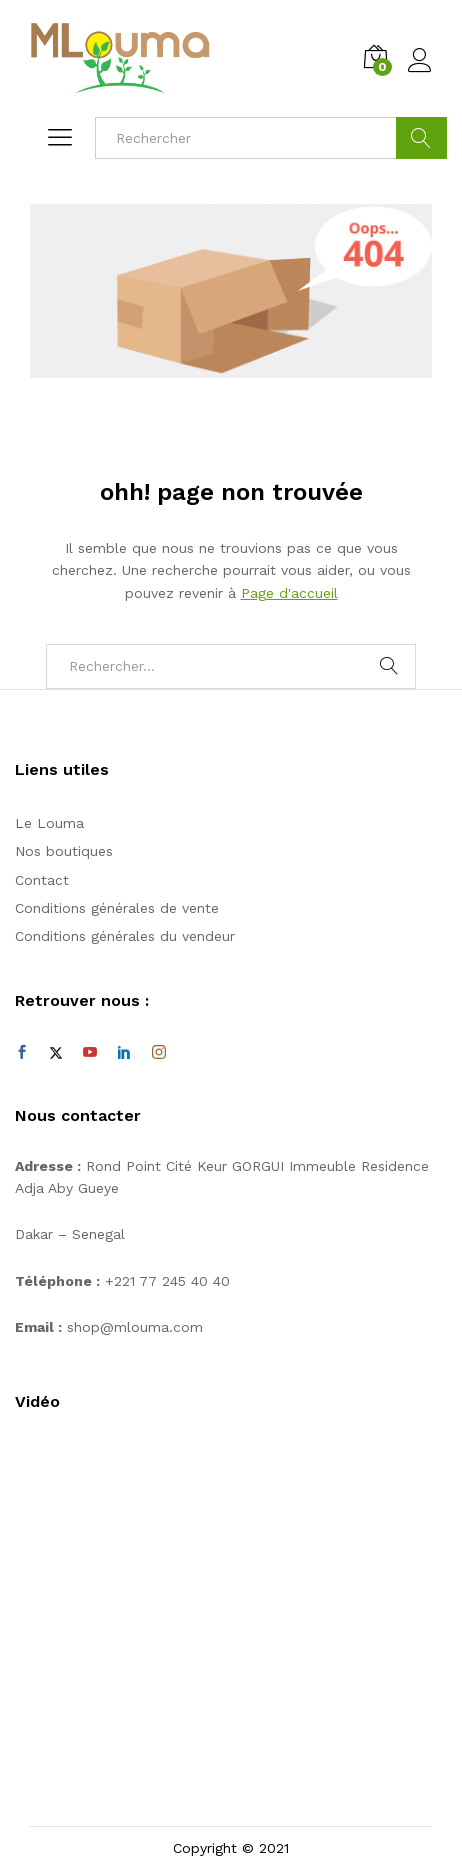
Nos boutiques (64, 851)
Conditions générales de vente (117, 908)
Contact (42, 880)
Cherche (421, 138)
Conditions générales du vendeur (125, 936)
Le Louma (49, 823)
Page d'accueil (289, 593)
